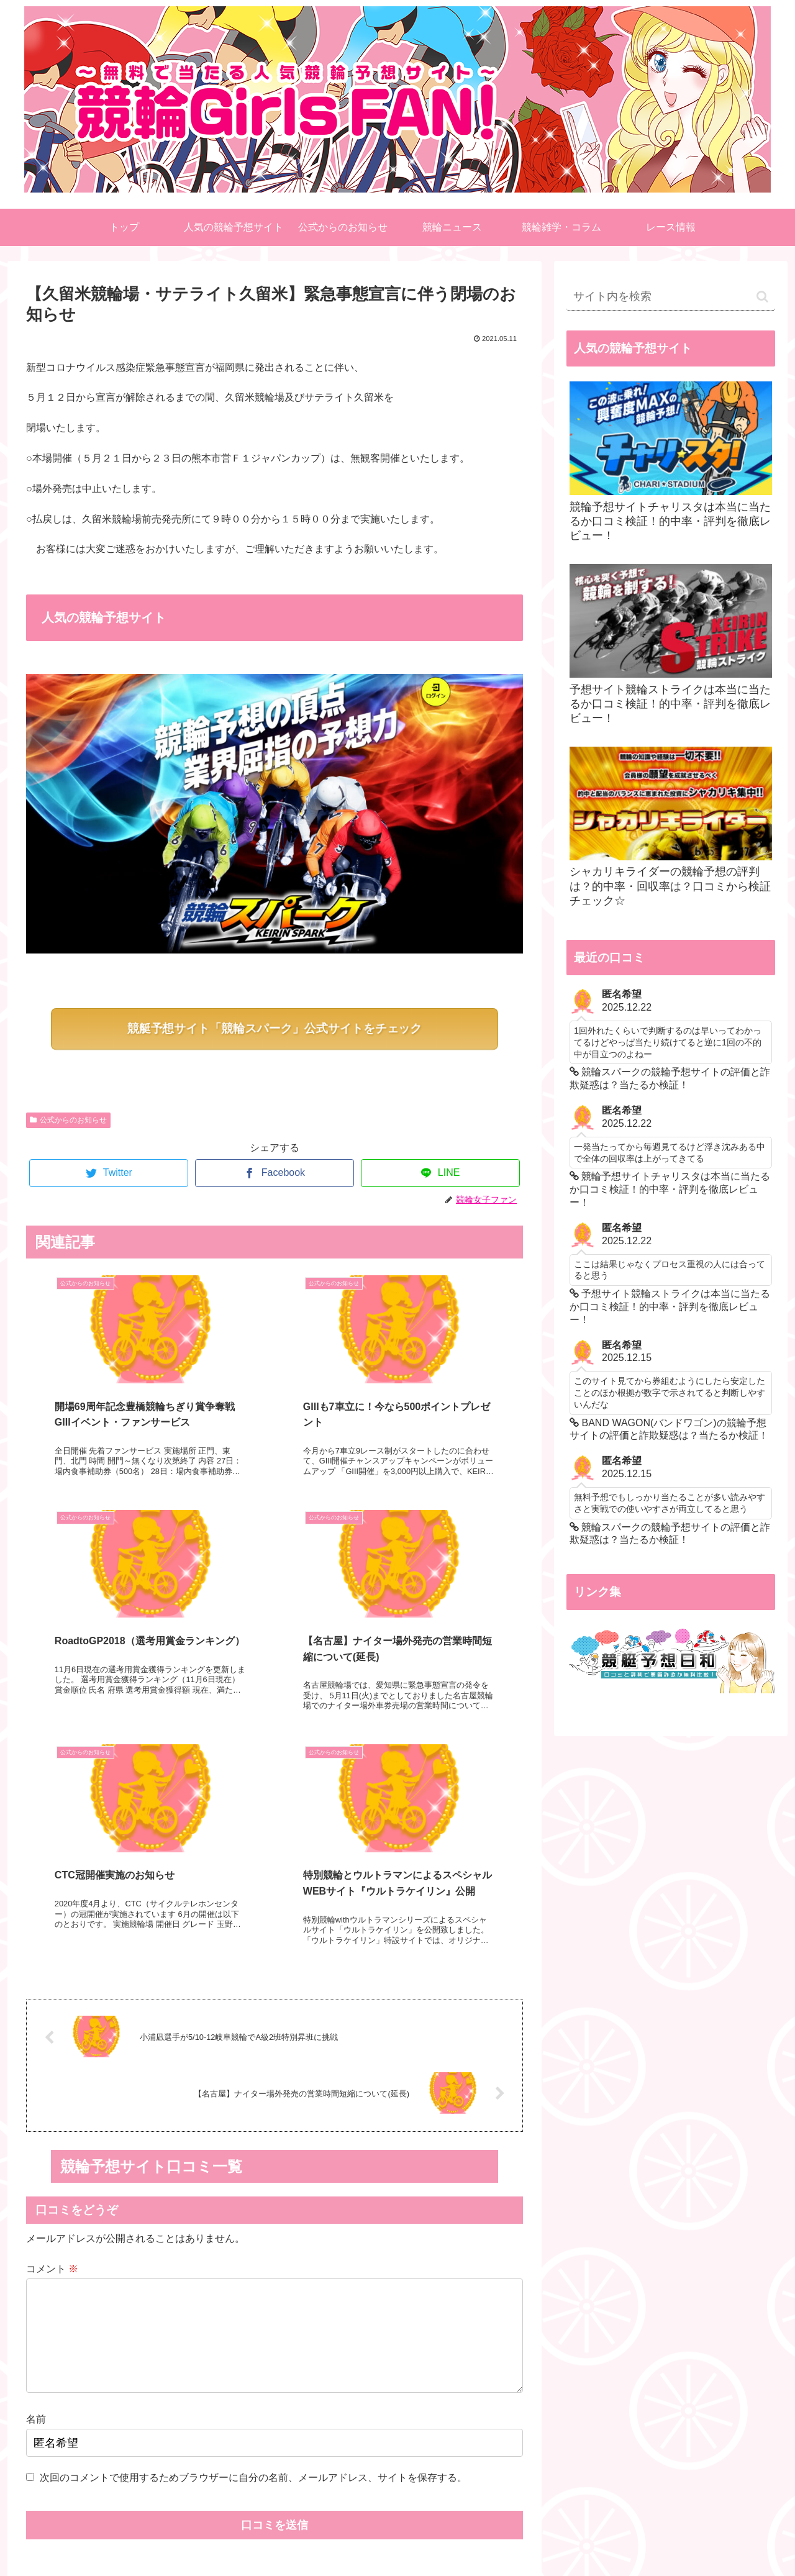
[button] (762, 296)
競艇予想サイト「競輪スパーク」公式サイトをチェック (274, 1028)
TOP (286, 2537)
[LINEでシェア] (440, 1173)
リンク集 (509, 2537)
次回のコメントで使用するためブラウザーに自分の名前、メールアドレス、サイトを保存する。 (253, 2256)
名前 (36, 2198)
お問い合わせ (435, 2537)
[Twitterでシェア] (108, 1173)
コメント (52, 2028)
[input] (670, 297)
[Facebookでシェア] (274, 1173)
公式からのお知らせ (68, 1120)
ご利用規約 (361, 2537)
